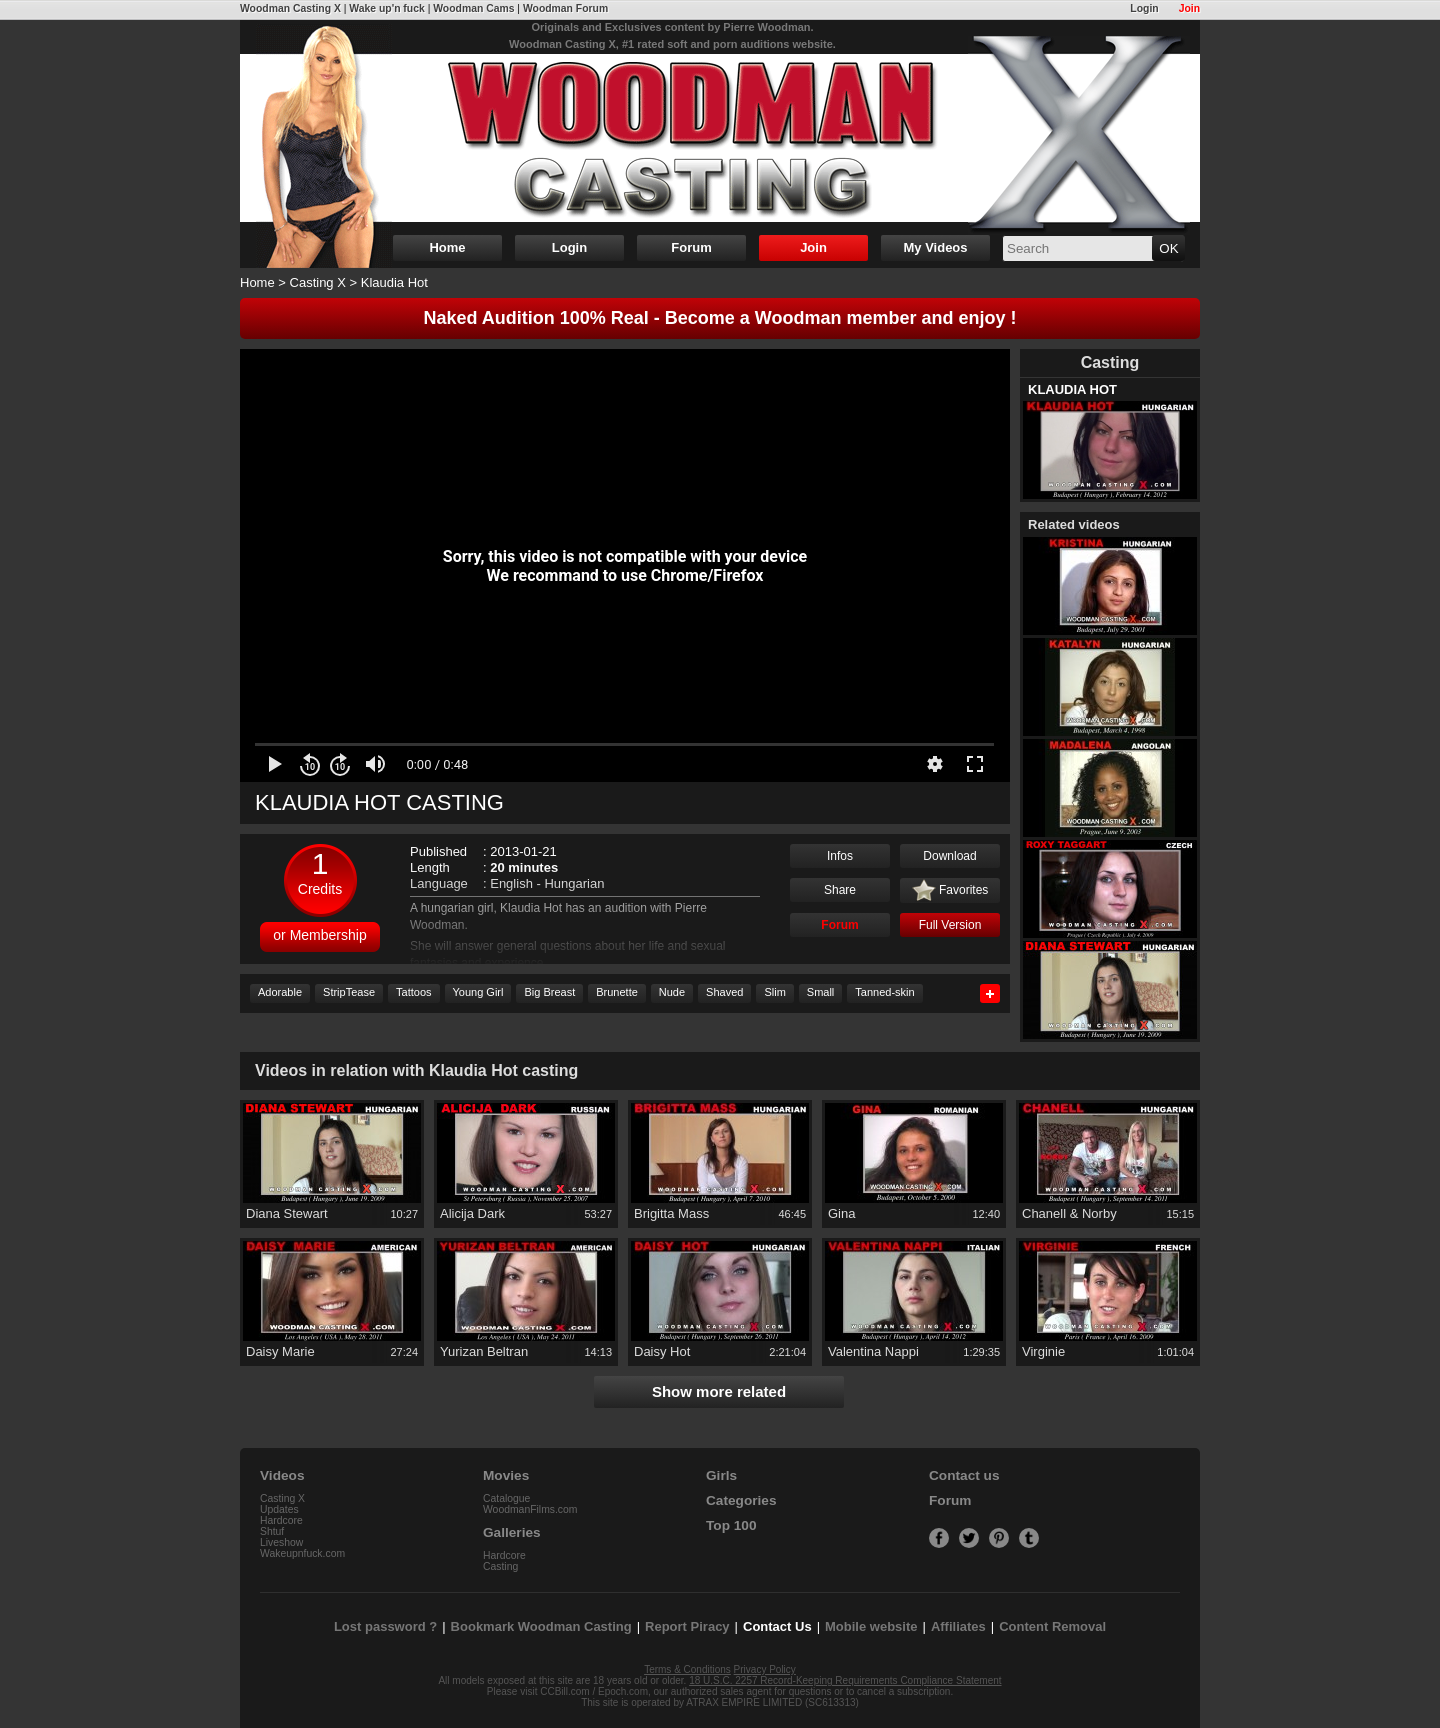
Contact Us (777, 1626)
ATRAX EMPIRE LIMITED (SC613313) (772, 1702)
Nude (672, 992)
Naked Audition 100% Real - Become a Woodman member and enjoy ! (719, 318)
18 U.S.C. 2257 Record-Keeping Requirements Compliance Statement (845, 1680)
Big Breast (549, 992)
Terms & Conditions (687, 1669)
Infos (840, 856)
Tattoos (413, 992)
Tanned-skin (884, 992)
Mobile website (871, 1626)
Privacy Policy (765, 1669)
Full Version (950, 925)
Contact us (964, 1475)
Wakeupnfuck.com (302, 1553)
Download (949, 856)
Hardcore (281, 1520)
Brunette (617, 992)
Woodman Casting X (290, 8)
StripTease (349, 992)
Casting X (318, 282)
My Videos (935, 247)
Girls (721, 1475)
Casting (500, 1566)
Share (840, 890)
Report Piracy (687, 1626)
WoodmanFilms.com (530, 1509)
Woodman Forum (565, 8)
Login (1144, 8)
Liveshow (281, 1542)
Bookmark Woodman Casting (541, 1626)
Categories (741, 1500)
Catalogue (506, 1498)
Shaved (724, 992)
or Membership (319, 935)
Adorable (280, 992)
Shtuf (272, 1531)
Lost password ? (385, 1626)
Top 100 (731, 1525)
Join (1189, 8)
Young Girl (478, 992)
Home (447, 247)
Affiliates (958, 1626)
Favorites (950, 891)
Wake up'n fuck (386, 8)
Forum (691, 247)
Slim (774, 992)
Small (821, 992)
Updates (279, 1509)
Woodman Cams (473, 8)
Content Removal (1052, 1626)
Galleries (512, 1532)
